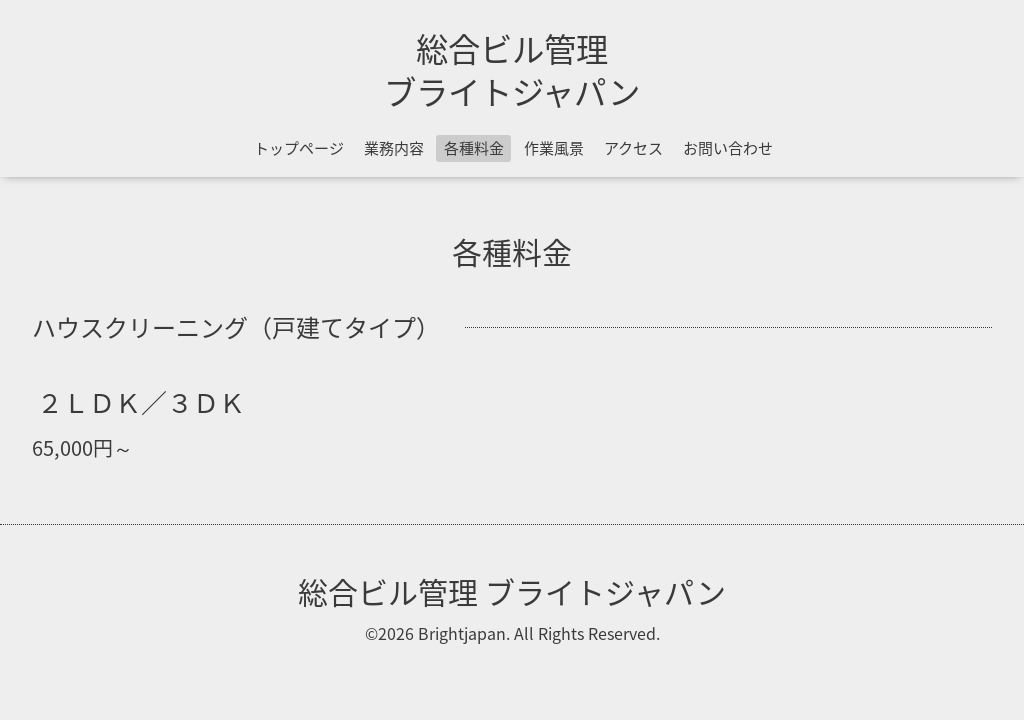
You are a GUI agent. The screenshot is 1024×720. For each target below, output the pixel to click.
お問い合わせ (728, 148)
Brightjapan (462, 633)
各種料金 (474, 148)
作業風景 (554, 148)
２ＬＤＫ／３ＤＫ (141, 401)
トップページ (299, 148)
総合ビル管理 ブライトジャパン (512, 69)
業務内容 (394, 148)
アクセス (633, 148)
